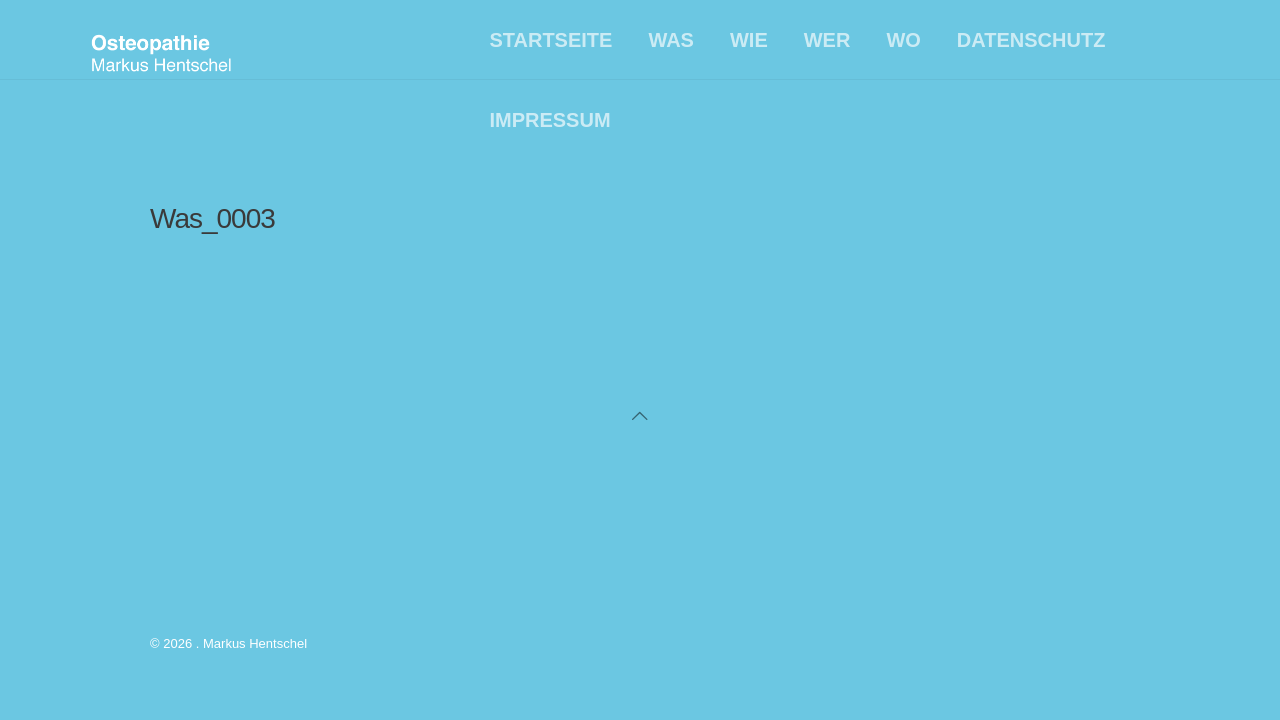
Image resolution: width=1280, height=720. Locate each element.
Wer (827, 40)
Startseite (550, 40)
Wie (749, 40)
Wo (903, 40)
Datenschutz (1031, 40)
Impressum (549, 120)
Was (671, 40)
